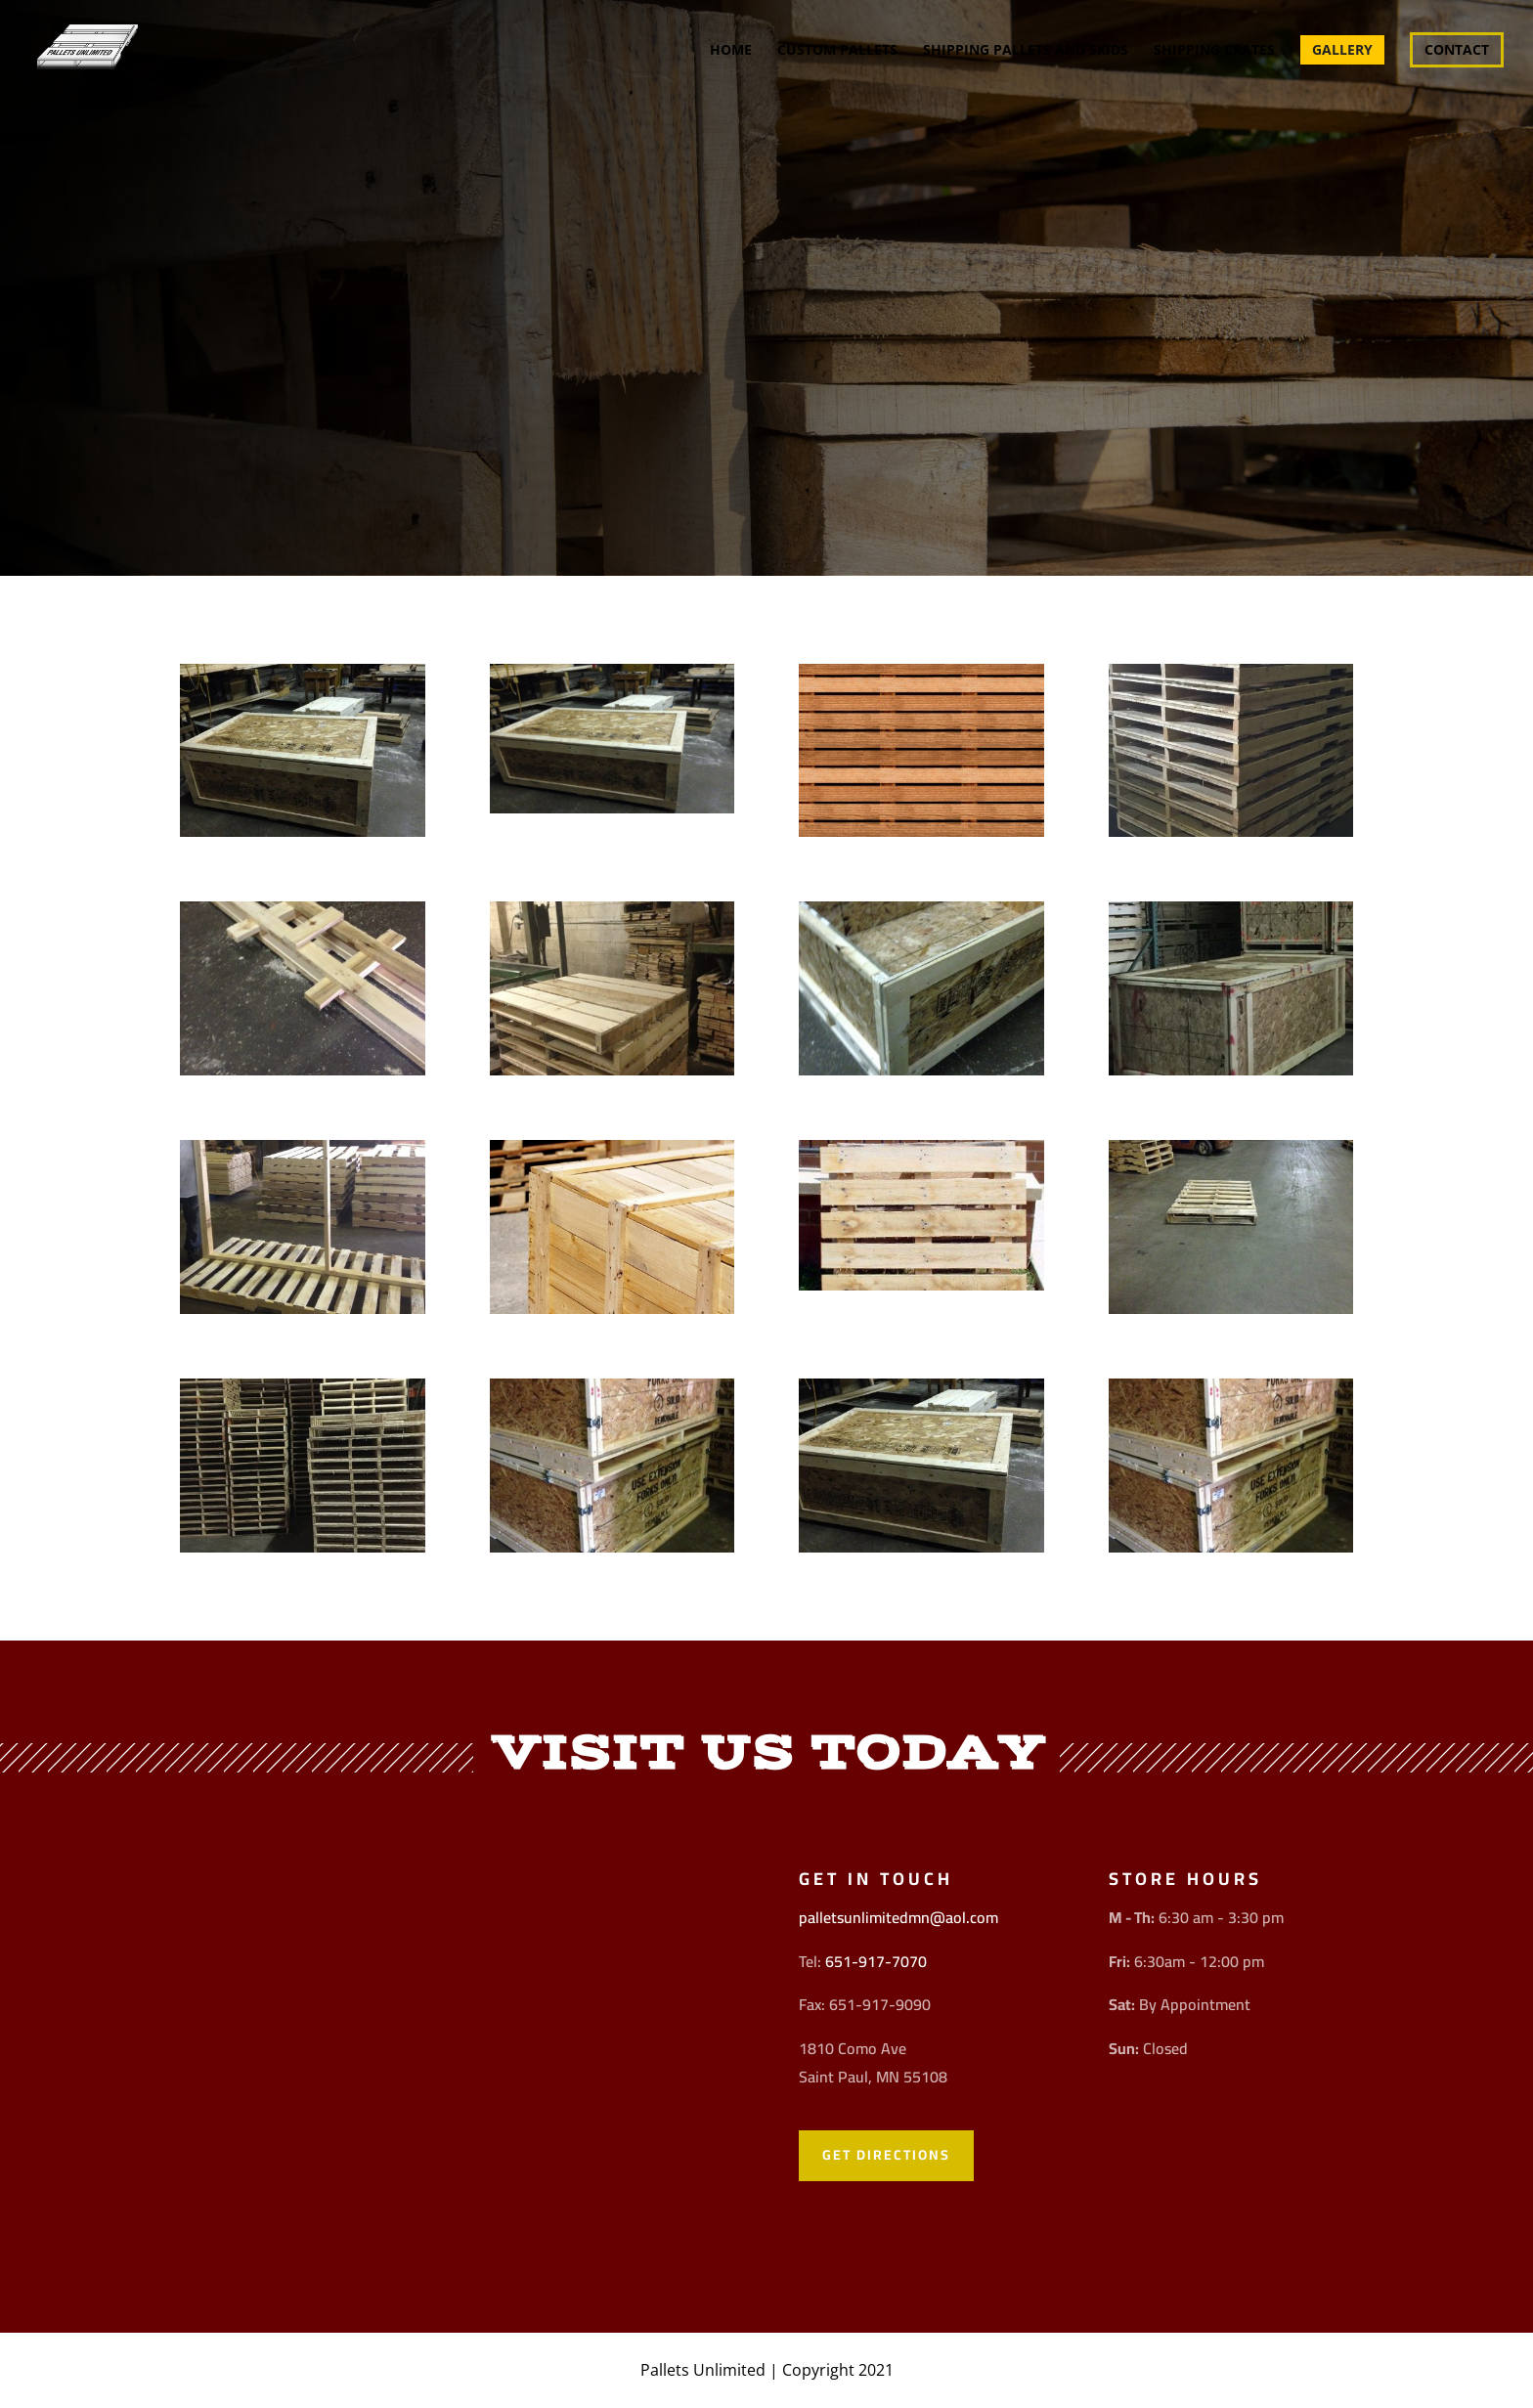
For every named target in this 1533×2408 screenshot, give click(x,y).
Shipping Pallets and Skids (1025, 51)
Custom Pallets (837, 51)
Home (731, 51)
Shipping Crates (1214, 51)
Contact (1456, 49)
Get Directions (886, 2154)
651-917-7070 (876, 1961)
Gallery (1342, 49)
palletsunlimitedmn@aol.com (898, 1917)
